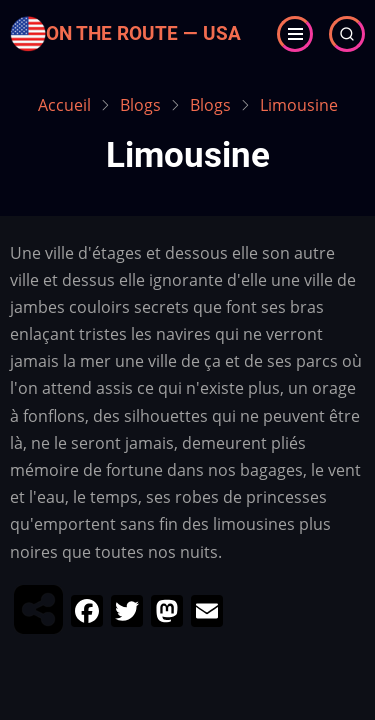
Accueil (64, 105)
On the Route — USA (143, 33)
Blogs (140, 105)
